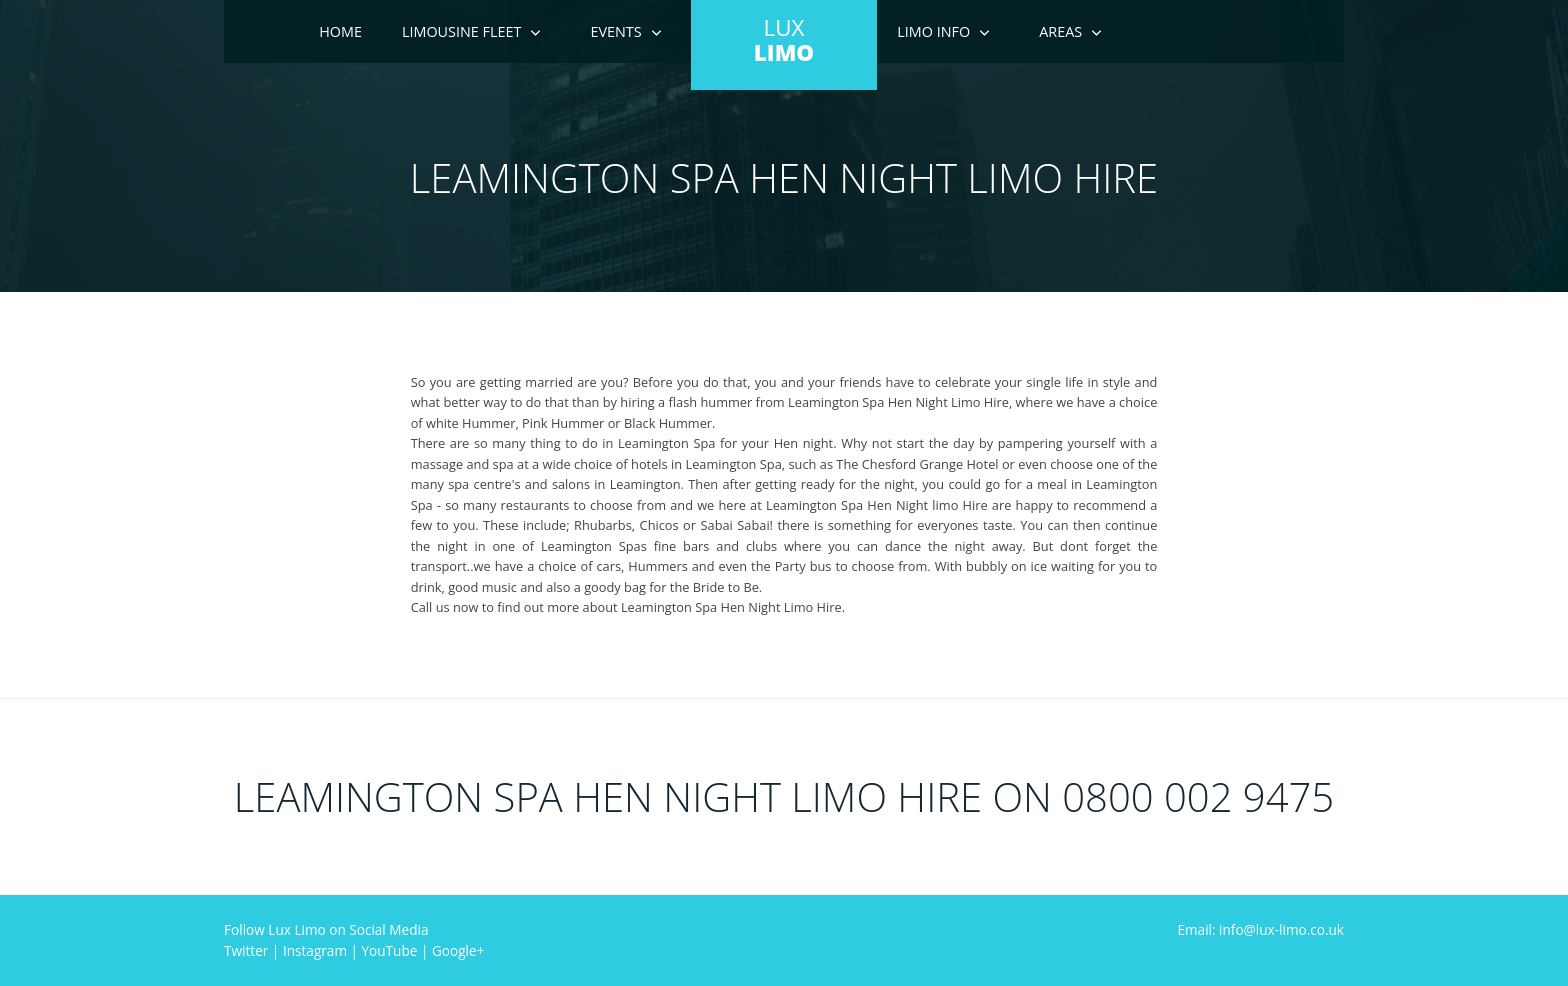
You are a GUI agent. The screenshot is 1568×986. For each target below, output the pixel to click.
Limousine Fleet (462, 31)
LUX (784, 40)
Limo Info (933, 31)
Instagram (315, 950)
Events (615, 31)
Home (340, 31)
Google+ (458, 950)
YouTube (390, 950)
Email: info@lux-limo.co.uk (1260, 929)
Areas (1060, 31)
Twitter (246, 950)
